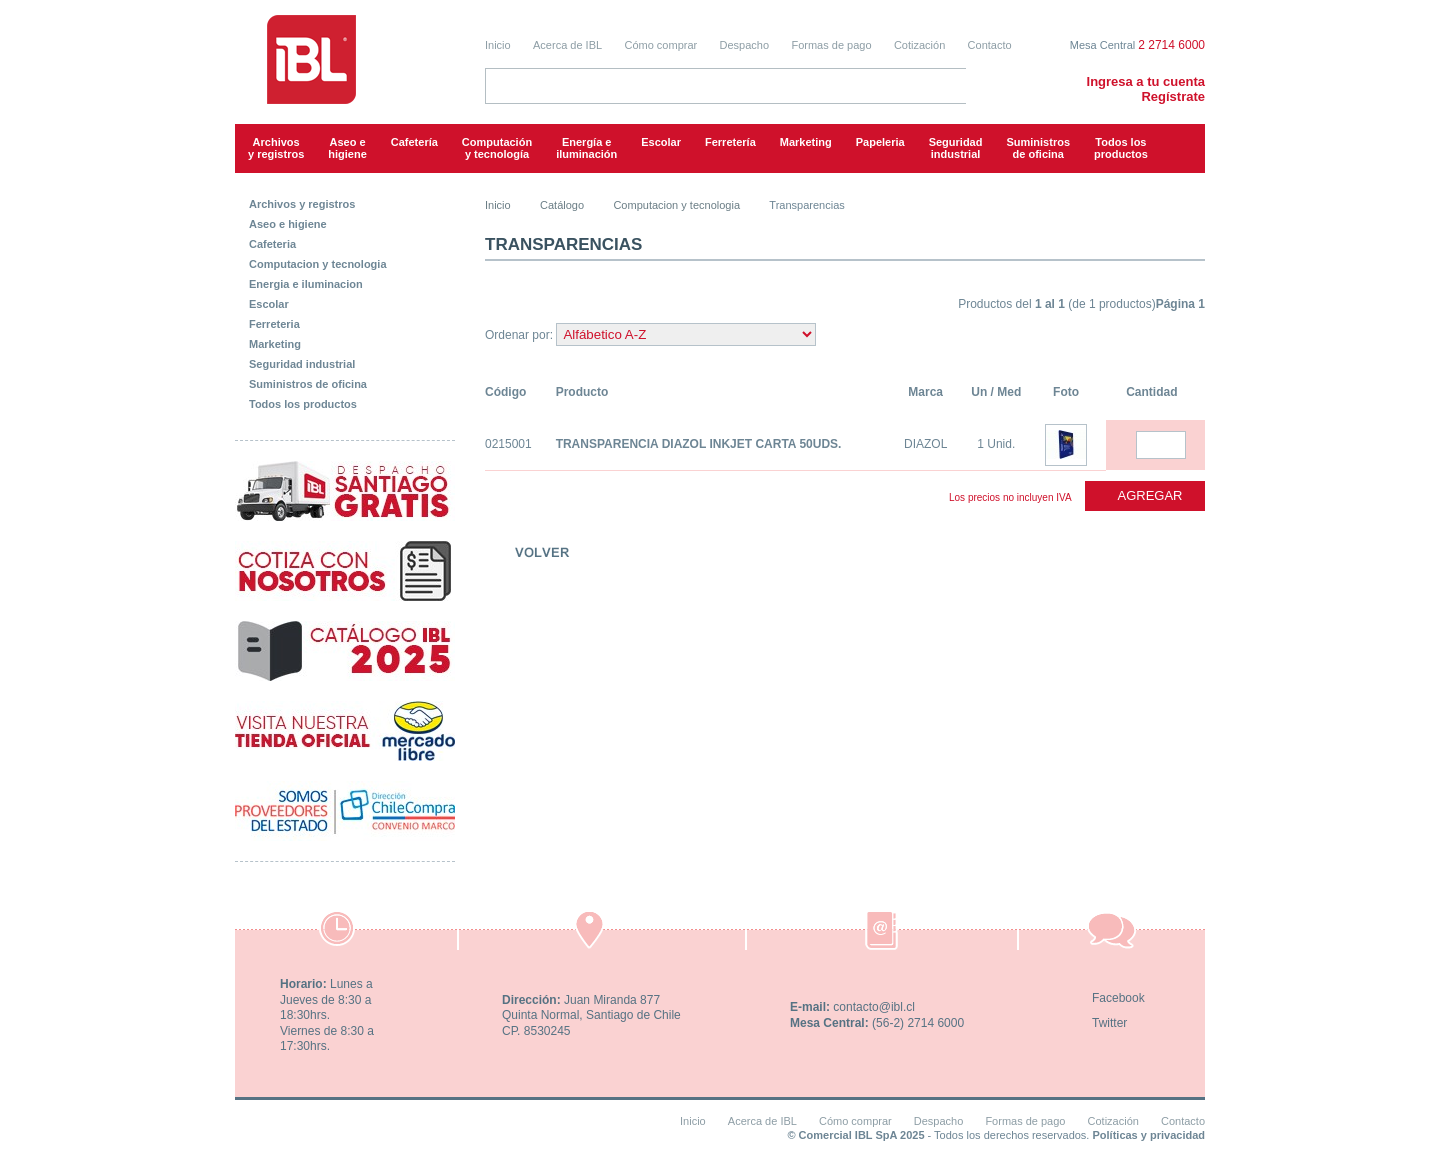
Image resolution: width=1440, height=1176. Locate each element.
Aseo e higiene (347, 148)
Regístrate (1173, 96)
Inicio (498, 45)
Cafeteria (272, 244)
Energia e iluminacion (306, 284)
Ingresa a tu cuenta (1146, 81)
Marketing (806, 142)
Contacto (990, 45)
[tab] (345, 200)
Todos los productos (1121, 148)
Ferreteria (274, 324)
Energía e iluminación (586, 148)
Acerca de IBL (567, 45)
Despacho (745, 45)
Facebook (1118, 998)
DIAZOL (925, 444)
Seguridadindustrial (956, 148)
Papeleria (880, 142)
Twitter (1109, 1023)
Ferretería (730, 142)
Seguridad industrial (302, 364)
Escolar (661, 142)
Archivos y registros (276, 148)
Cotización (919, 45)
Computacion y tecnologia (318, 264)
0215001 (508, 444)
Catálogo (562, 205)
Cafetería (414, 142)
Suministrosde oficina (1038, 148)
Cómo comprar (660, 45)
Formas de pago (831, 45)
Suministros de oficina (308, 384)
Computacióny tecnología (497, 148)
